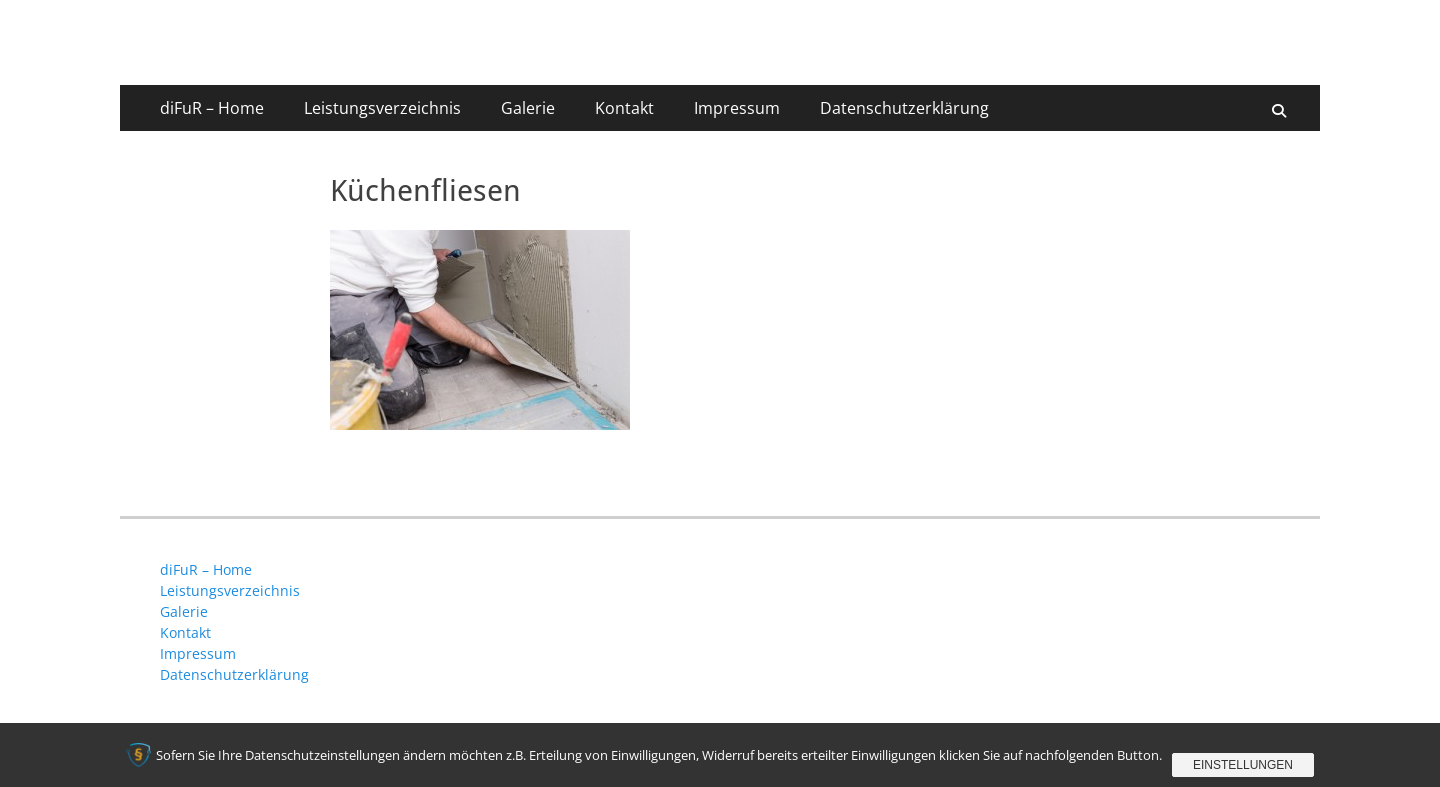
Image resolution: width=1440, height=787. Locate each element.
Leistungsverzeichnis (382, 108)
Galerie (528, 108)
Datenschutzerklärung (904, 108)
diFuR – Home (212, 108)
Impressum (737, 108)
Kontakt (624, 108)
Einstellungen (1243, 765)
